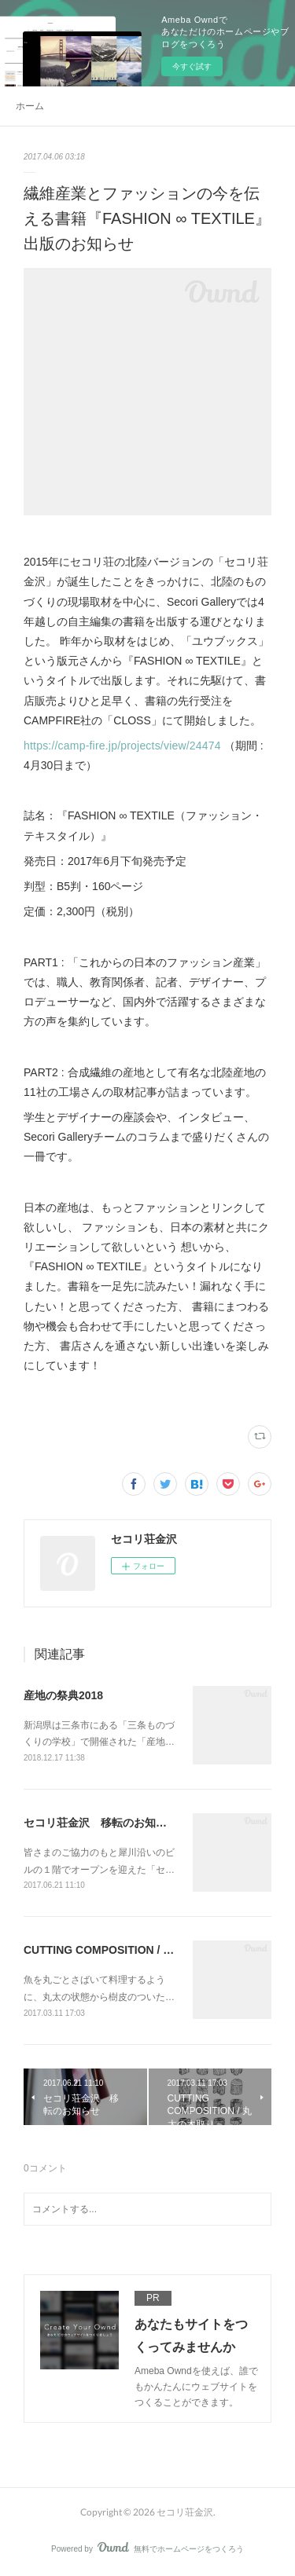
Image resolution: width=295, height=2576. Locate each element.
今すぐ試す (192, 66)
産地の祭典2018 (63, 1695)
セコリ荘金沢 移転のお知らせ (101, 1822)
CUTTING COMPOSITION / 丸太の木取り (126, 1950)
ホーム (30, 106)
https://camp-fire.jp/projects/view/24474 (124, 745)
